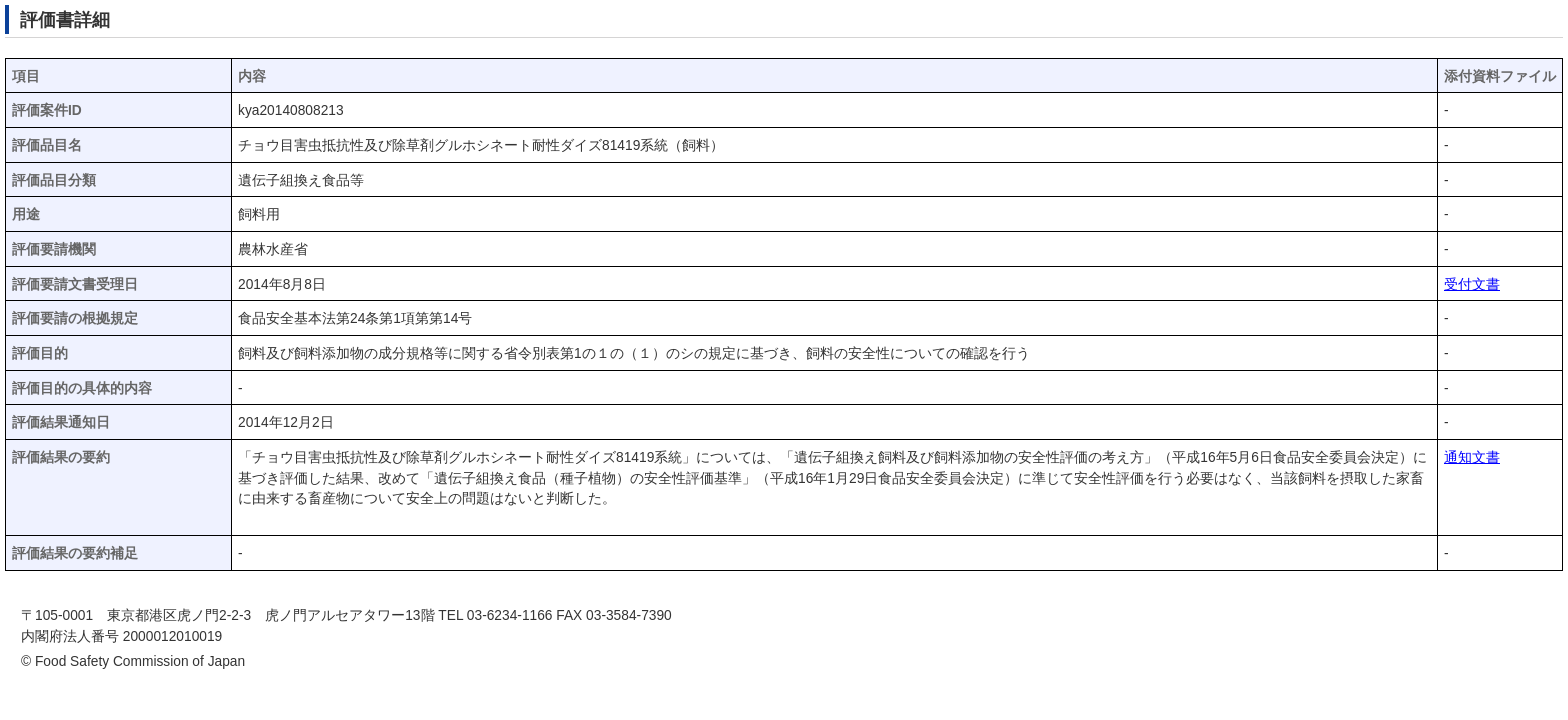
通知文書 (1472, 457)
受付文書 (1472, 284)
